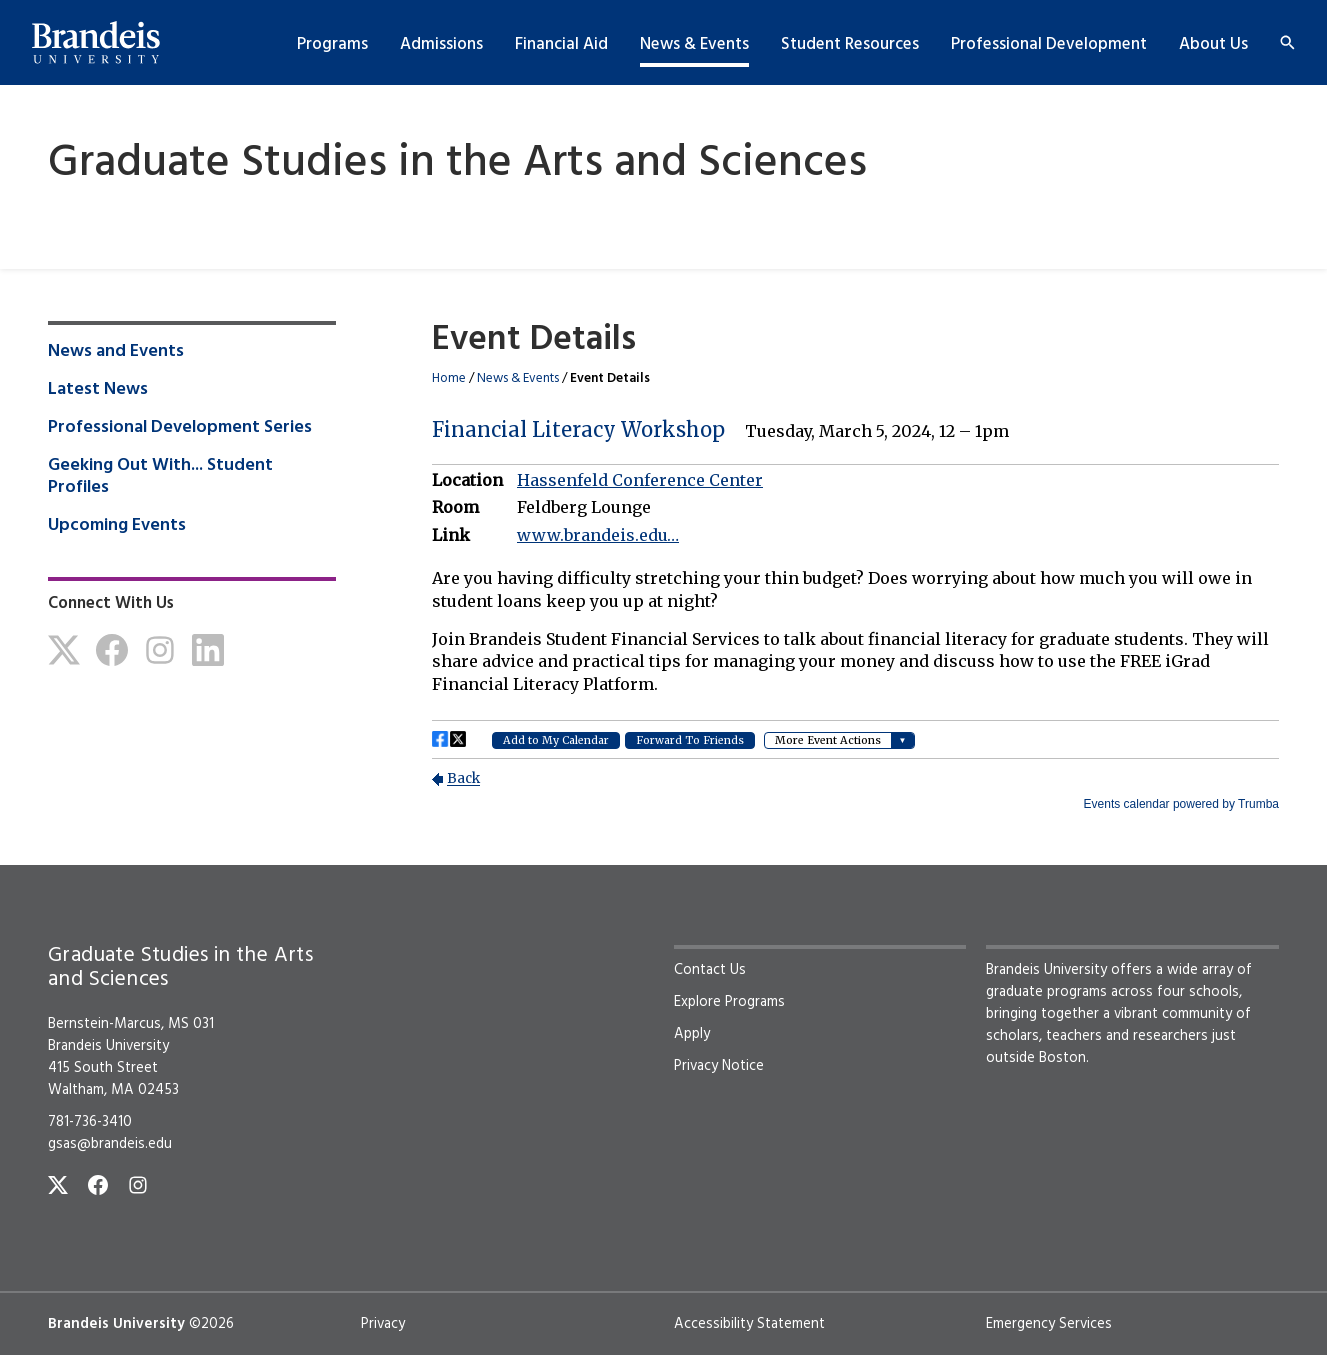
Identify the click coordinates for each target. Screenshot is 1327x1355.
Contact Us (710, 970)
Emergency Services (1049, 1324)
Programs (332, 44)
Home (449, 378)
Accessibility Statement (749, 1324)
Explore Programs (729, 1002)
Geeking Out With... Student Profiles (160, 477)
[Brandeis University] (96, 43)
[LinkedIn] (208, 650)
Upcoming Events (117, 526)
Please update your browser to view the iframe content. (855, 602)
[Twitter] (64, 650)
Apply (692, 1034)
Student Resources (850, 44)
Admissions (441, 44)
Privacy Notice (719, 1066)
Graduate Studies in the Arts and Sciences (457, 164)
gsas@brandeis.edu (110, 1144)
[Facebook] (112, 650)
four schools (1198, 992)
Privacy (383, 1324)
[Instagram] (160, 650)
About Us (1213, 44)
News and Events (116, 352)
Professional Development (1049, 44)
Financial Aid (561, 44)
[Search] (1287, 42)
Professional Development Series (180, 428)
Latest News (98, 390)
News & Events (694, 44)
